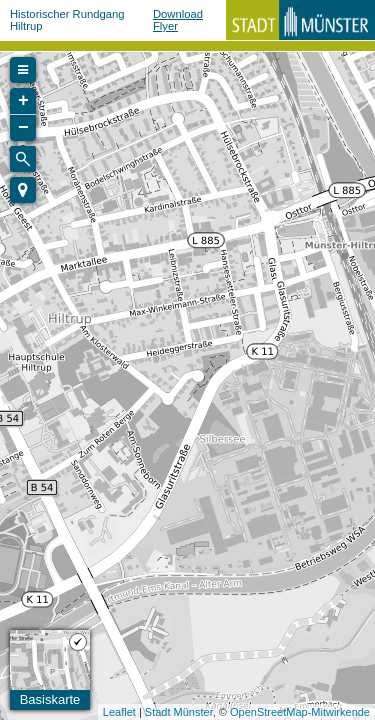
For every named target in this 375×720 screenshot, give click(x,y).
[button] (23, 190)
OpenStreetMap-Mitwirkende (300, 712)
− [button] (23, 128)
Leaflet (119, 712)
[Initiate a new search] (23, 159)
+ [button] (23, 101)
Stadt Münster (179, 712)
